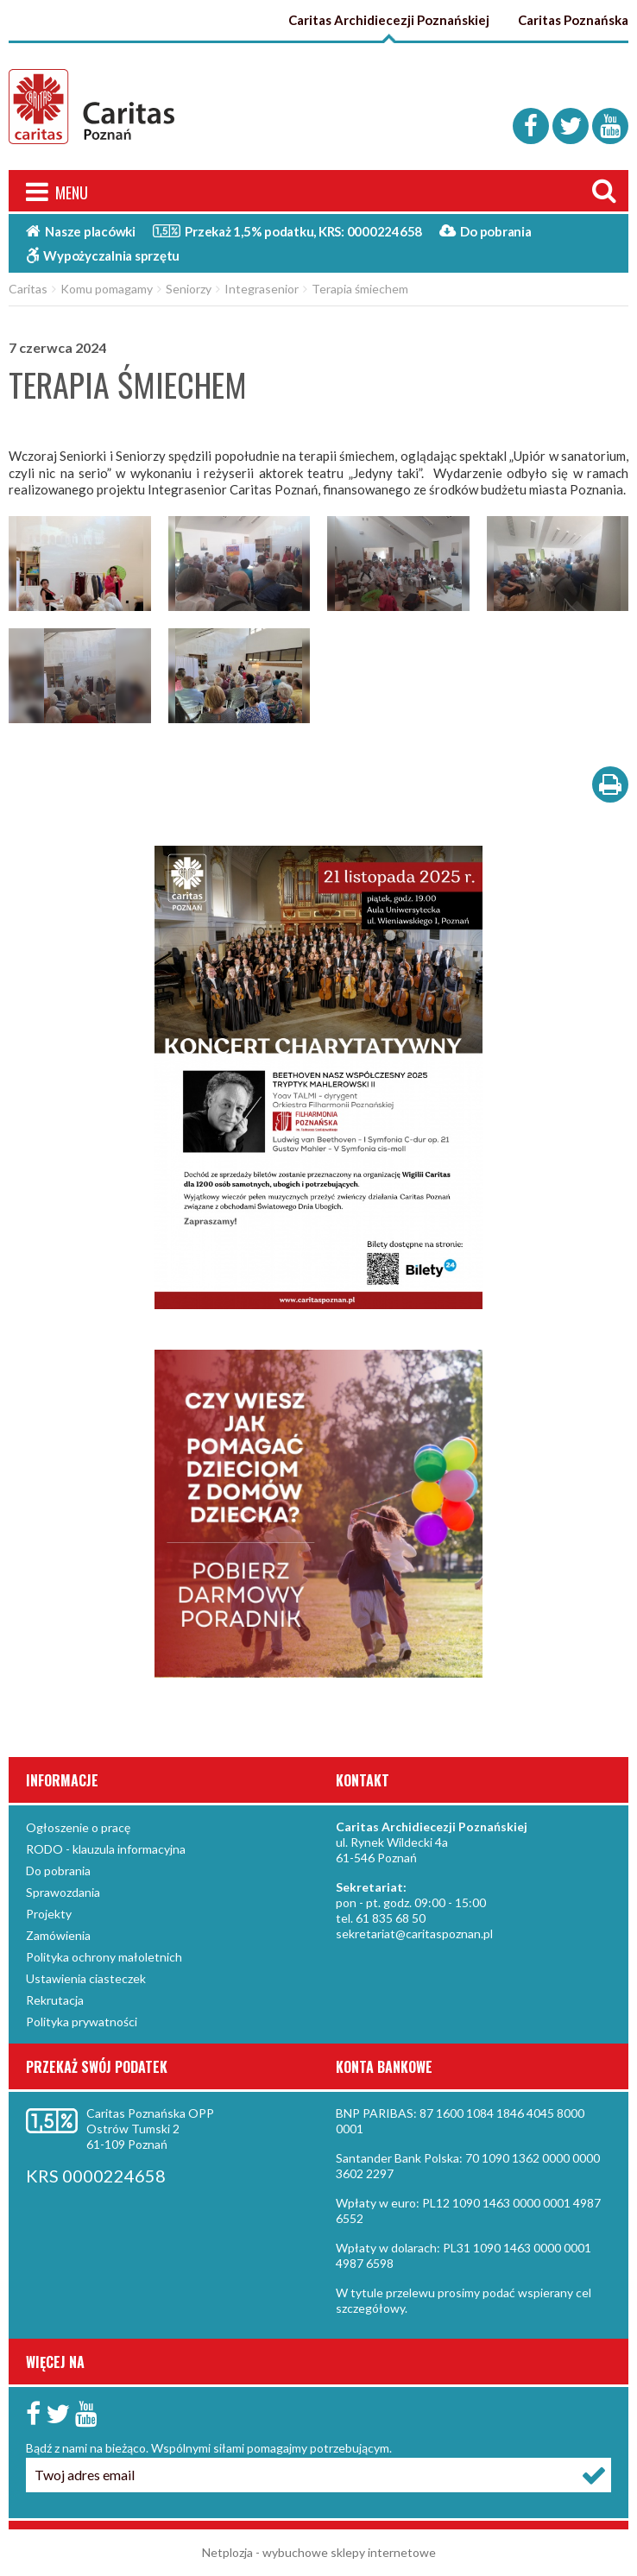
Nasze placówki (81, 231)
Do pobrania (485, 231)
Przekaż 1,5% (287, 230)
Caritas (28, 288)
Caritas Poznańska (573, 20)
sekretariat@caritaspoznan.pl (414, 1933)
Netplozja (227, 2552)
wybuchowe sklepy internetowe (349, 2552)
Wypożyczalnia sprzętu (103, 255)
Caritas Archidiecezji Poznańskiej (388, 20)
